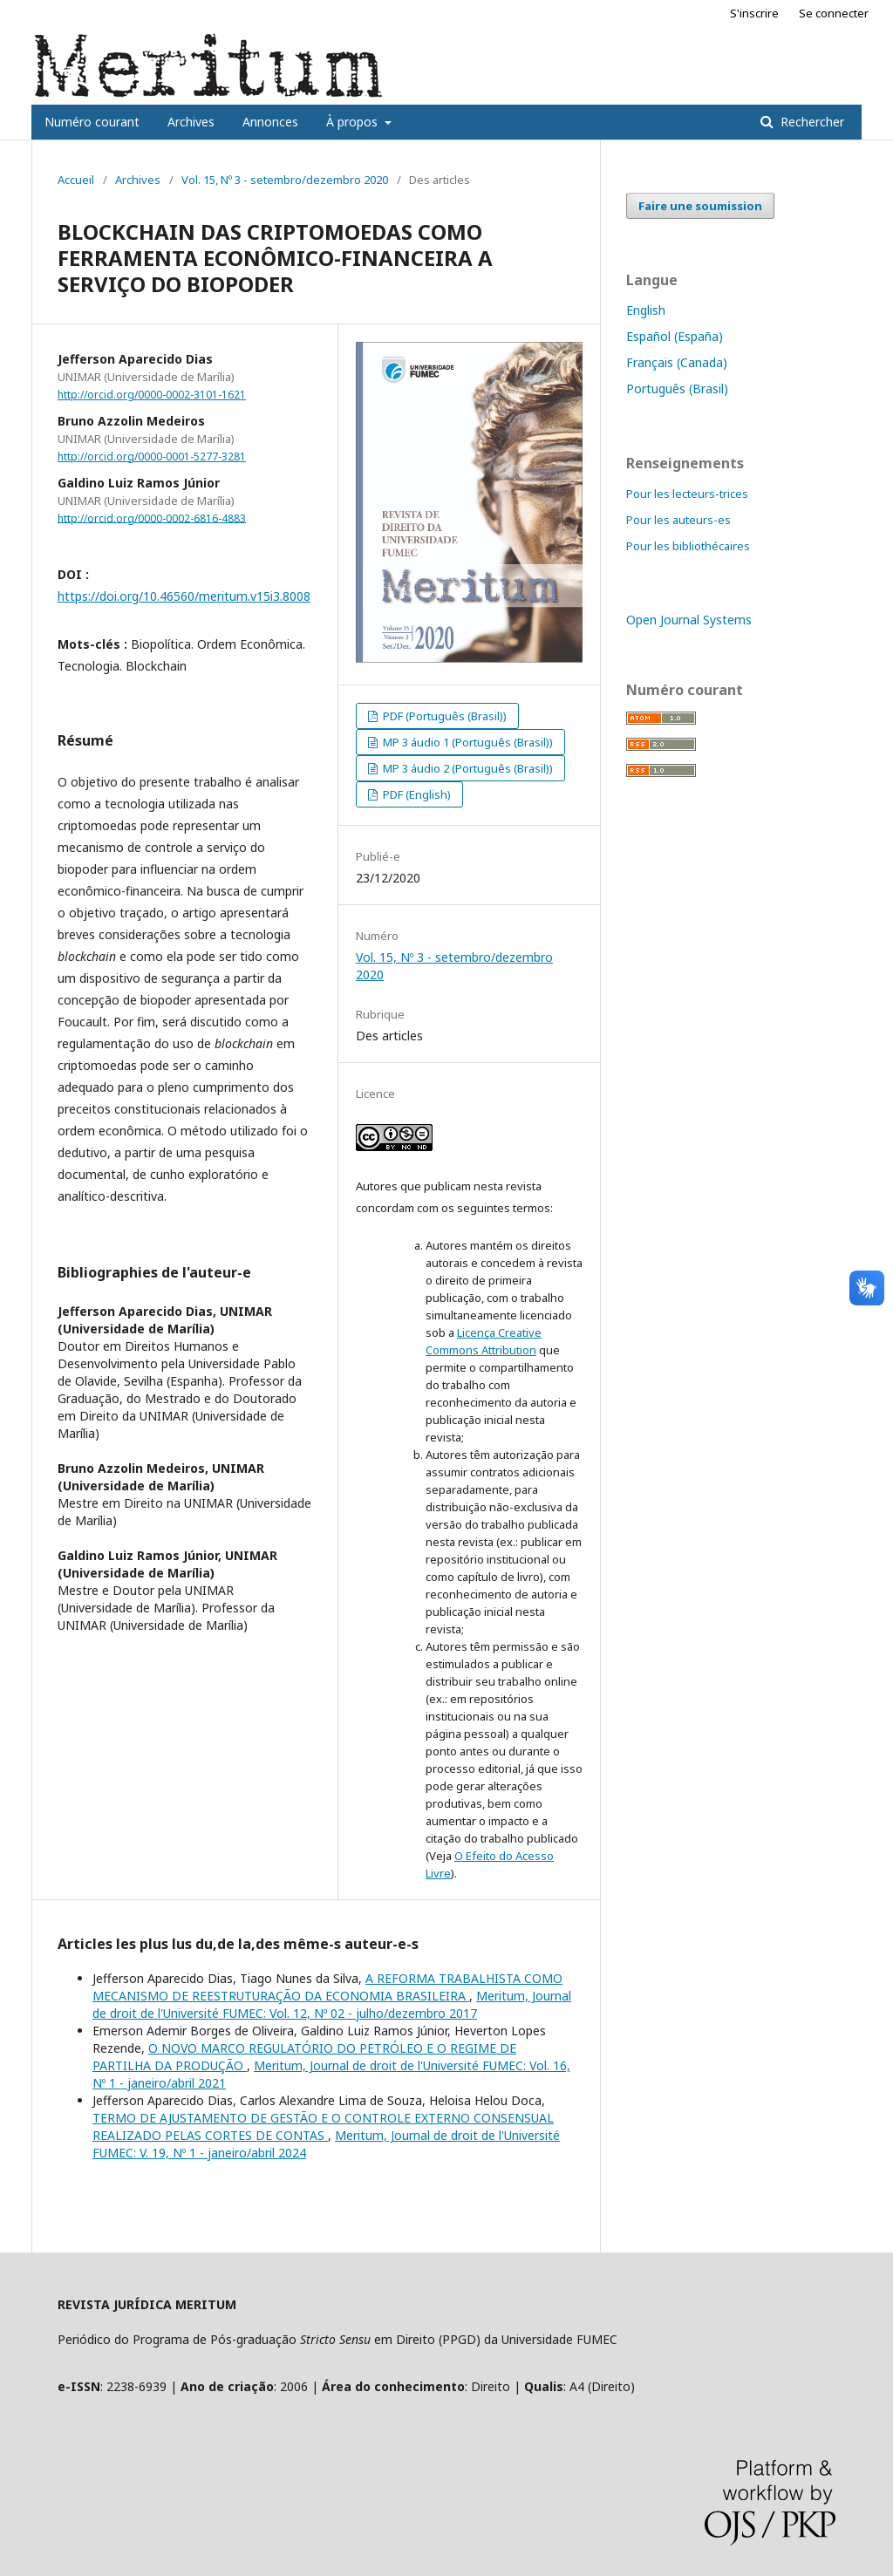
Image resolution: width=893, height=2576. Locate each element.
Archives (191, 121)
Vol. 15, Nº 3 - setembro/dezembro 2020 (284, 179)
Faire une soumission (700, 206)
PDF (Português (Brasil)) (443, 716)
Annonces (270, 121)
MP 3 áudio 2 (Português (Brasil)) (466, 768)
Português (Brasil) (677, 388)
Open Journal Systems (689, 619)
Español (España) (674, 336)
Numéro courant (92, 121)
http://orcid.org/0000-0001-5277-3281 (152, 456)
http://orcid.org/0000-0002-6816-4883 (152, 517)
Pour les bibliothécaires (688, 546)
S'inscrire (754, 13)
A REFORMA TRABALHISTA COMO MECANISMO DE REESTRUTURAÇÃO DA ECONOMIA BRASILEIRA (327, 1987)
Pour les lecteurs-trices (687, 493)
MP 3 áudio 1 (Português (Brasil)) (466, 742)
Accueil (76, 179)
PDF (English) (415, 794)
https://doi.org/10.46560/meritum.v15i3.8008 (184, 596)
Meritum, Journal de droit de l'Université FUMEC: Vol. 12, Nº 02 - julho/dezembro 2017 (331, 2004)
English (645, 310)
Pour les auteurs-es (678, 520)
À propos (353, 121)
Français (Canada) (676, 362)
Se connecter (834, 13)
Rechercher (810, 121)
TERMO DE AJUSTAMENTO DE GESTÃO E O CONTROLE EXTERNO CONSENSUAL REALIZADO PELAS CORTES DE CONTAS (323, 2126)
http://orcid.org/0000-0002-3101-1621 (152, 394)
